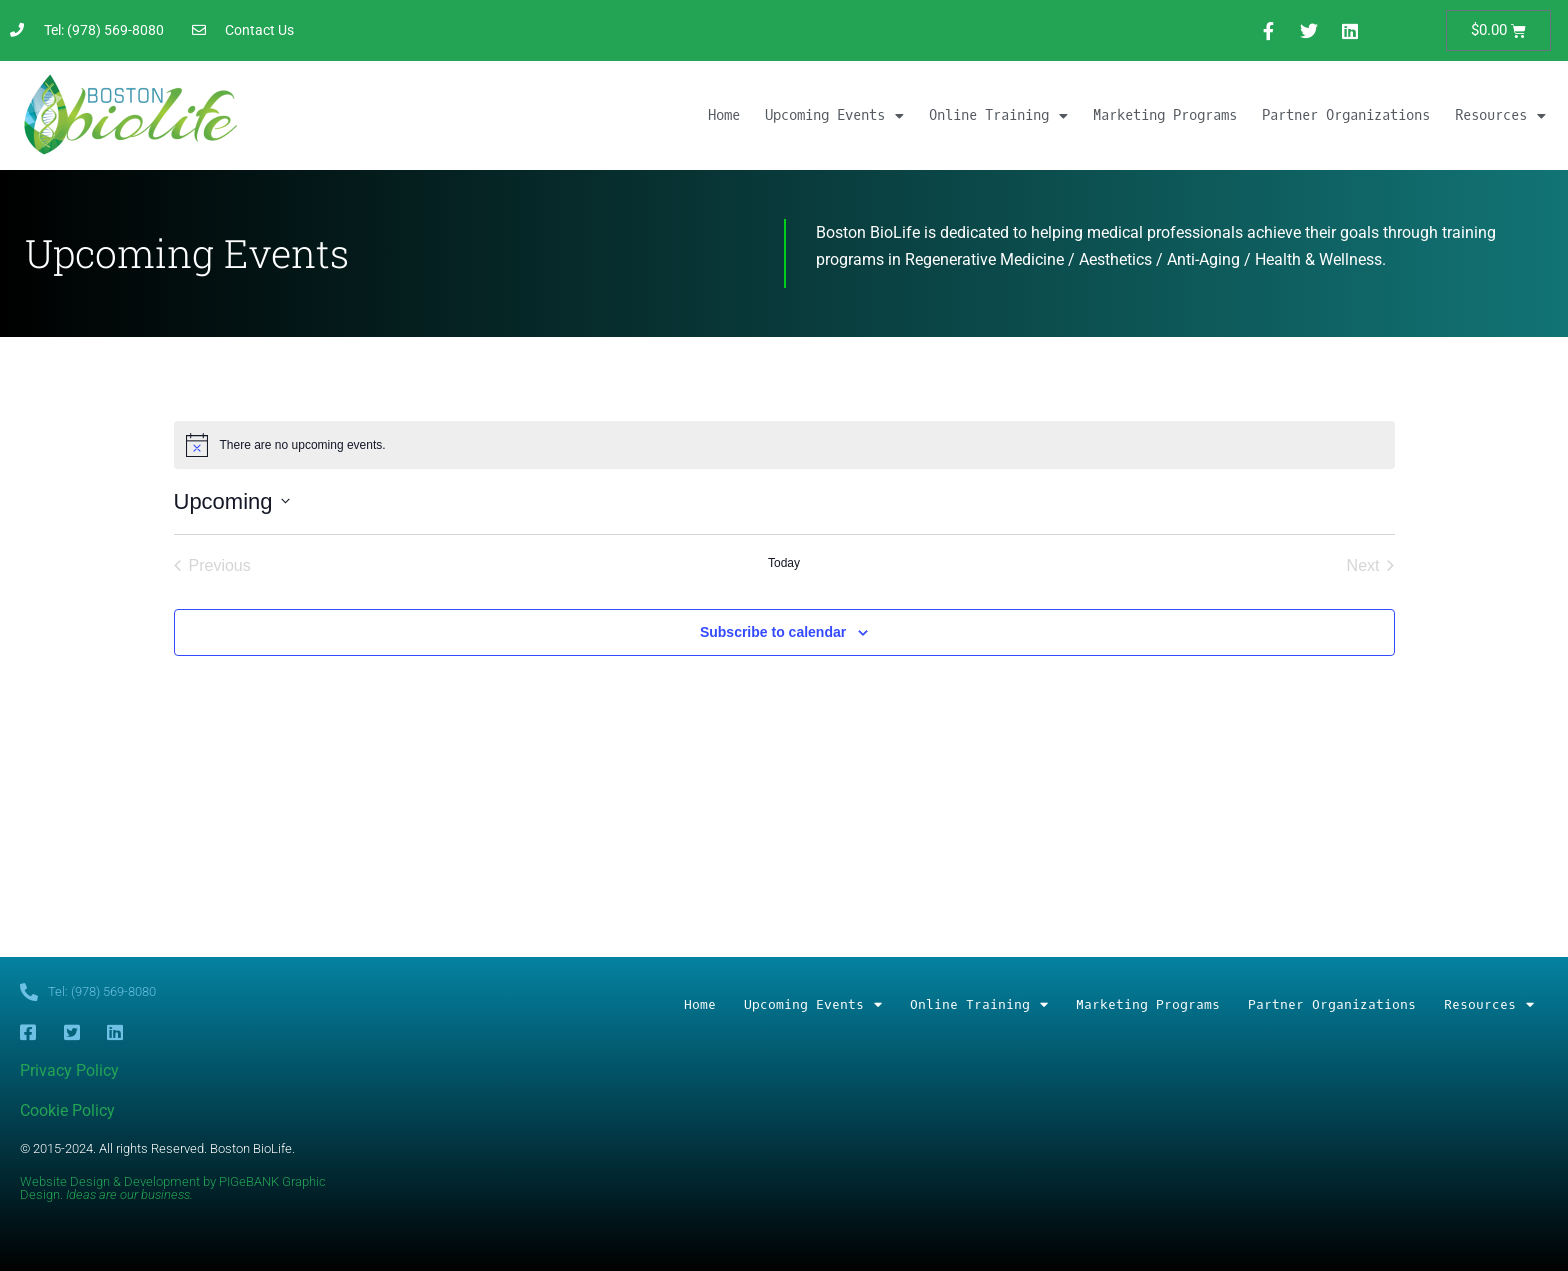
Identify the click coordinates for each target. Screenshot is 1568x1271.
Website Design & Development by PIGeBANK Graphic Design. (173, 1188)
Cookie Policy (67, 1110)
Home (724, 115)
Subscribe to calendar (773, 632)
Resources (1500, 116)
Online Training (998, 116)
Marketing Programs (1165, 115)
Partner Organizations (1346, 115)
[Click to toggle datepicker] (232, 501)
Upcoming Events (834, 116)
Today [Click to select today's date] (784, 563)
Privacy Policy (69, 1070)
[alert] (784, 445)
